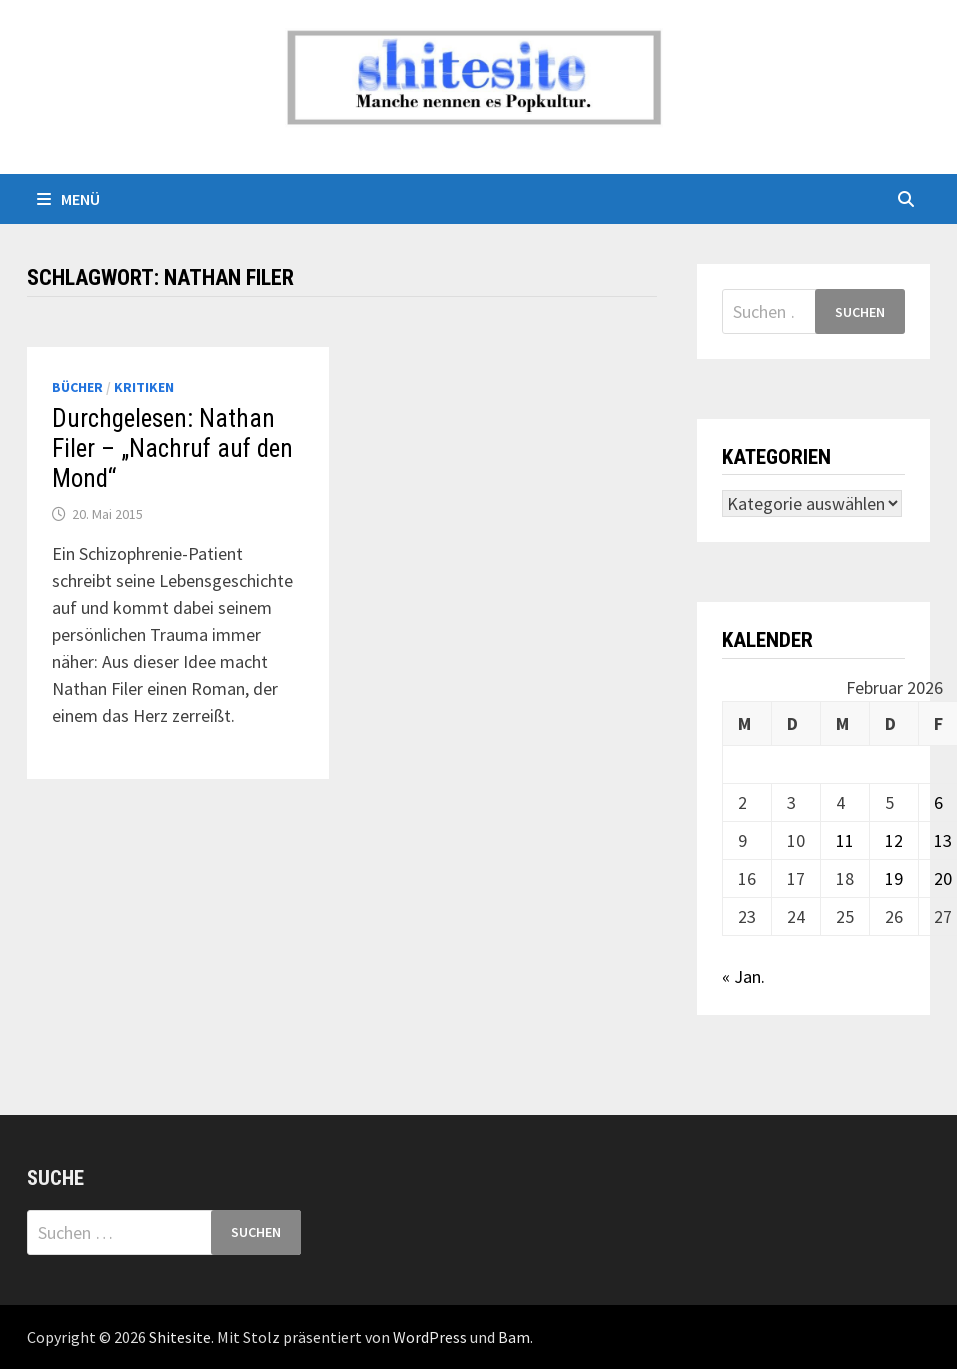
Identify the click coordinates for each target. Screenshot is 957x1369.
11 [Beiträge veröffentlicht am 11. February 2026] (845, 840)
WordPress (430, 1337)
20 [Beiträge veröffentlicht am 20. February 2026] (943, 878)
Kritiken (144, 387)
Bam (514, 1337)
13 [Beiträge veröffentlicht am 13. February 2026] (943, 840)
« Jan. (743, 976)
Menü (68, 199)
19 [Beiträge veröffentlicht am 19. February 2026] (894, 878)
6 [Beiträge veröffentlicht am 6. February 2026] (938, 802)
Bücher (77, 387)
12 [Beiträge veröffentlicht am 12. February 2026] (894, 840)
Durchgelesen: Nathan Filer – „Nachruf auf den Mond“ (172, 448)
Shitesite (180, 1337)
